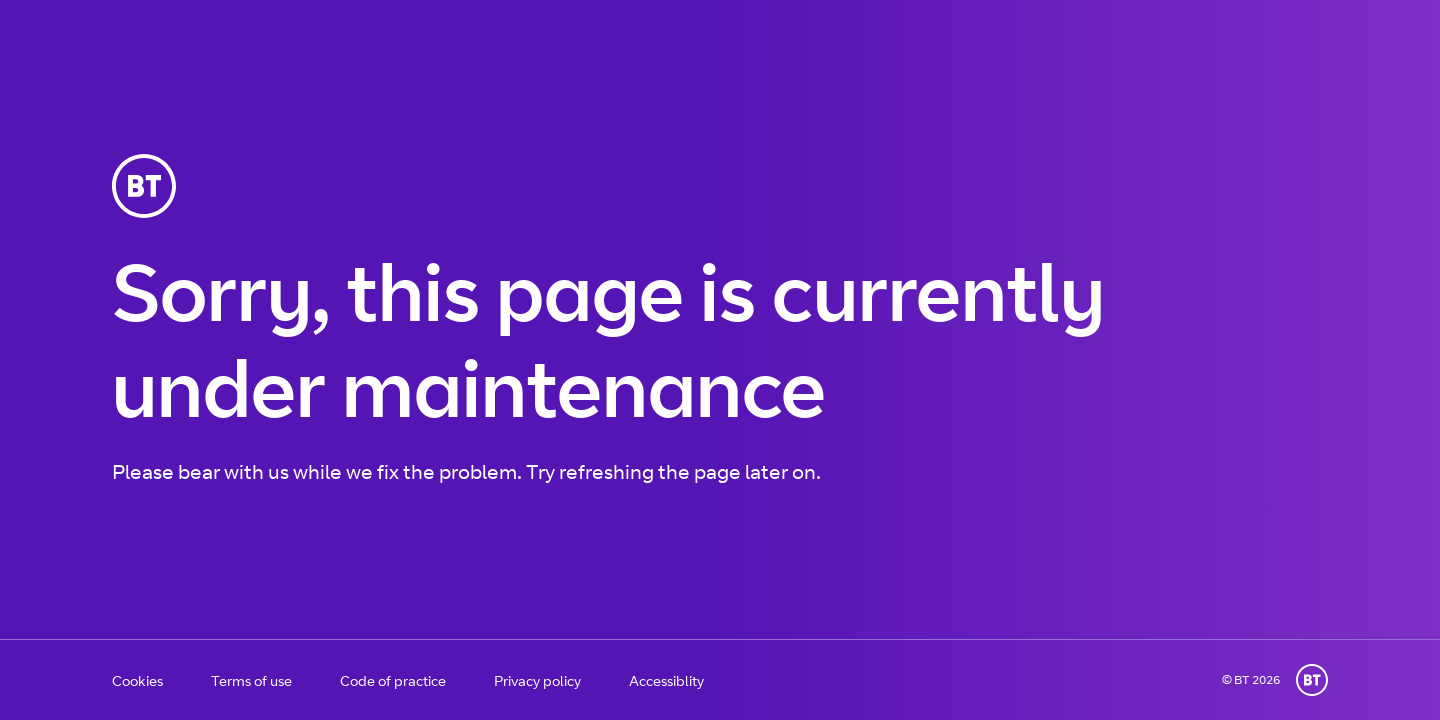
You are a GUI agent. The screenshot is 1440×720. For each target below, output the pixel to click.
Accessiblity (666, 680)
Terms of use (251, 680)
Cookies (137, 680)
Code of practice (393, 680)
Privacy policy (537, 680)
